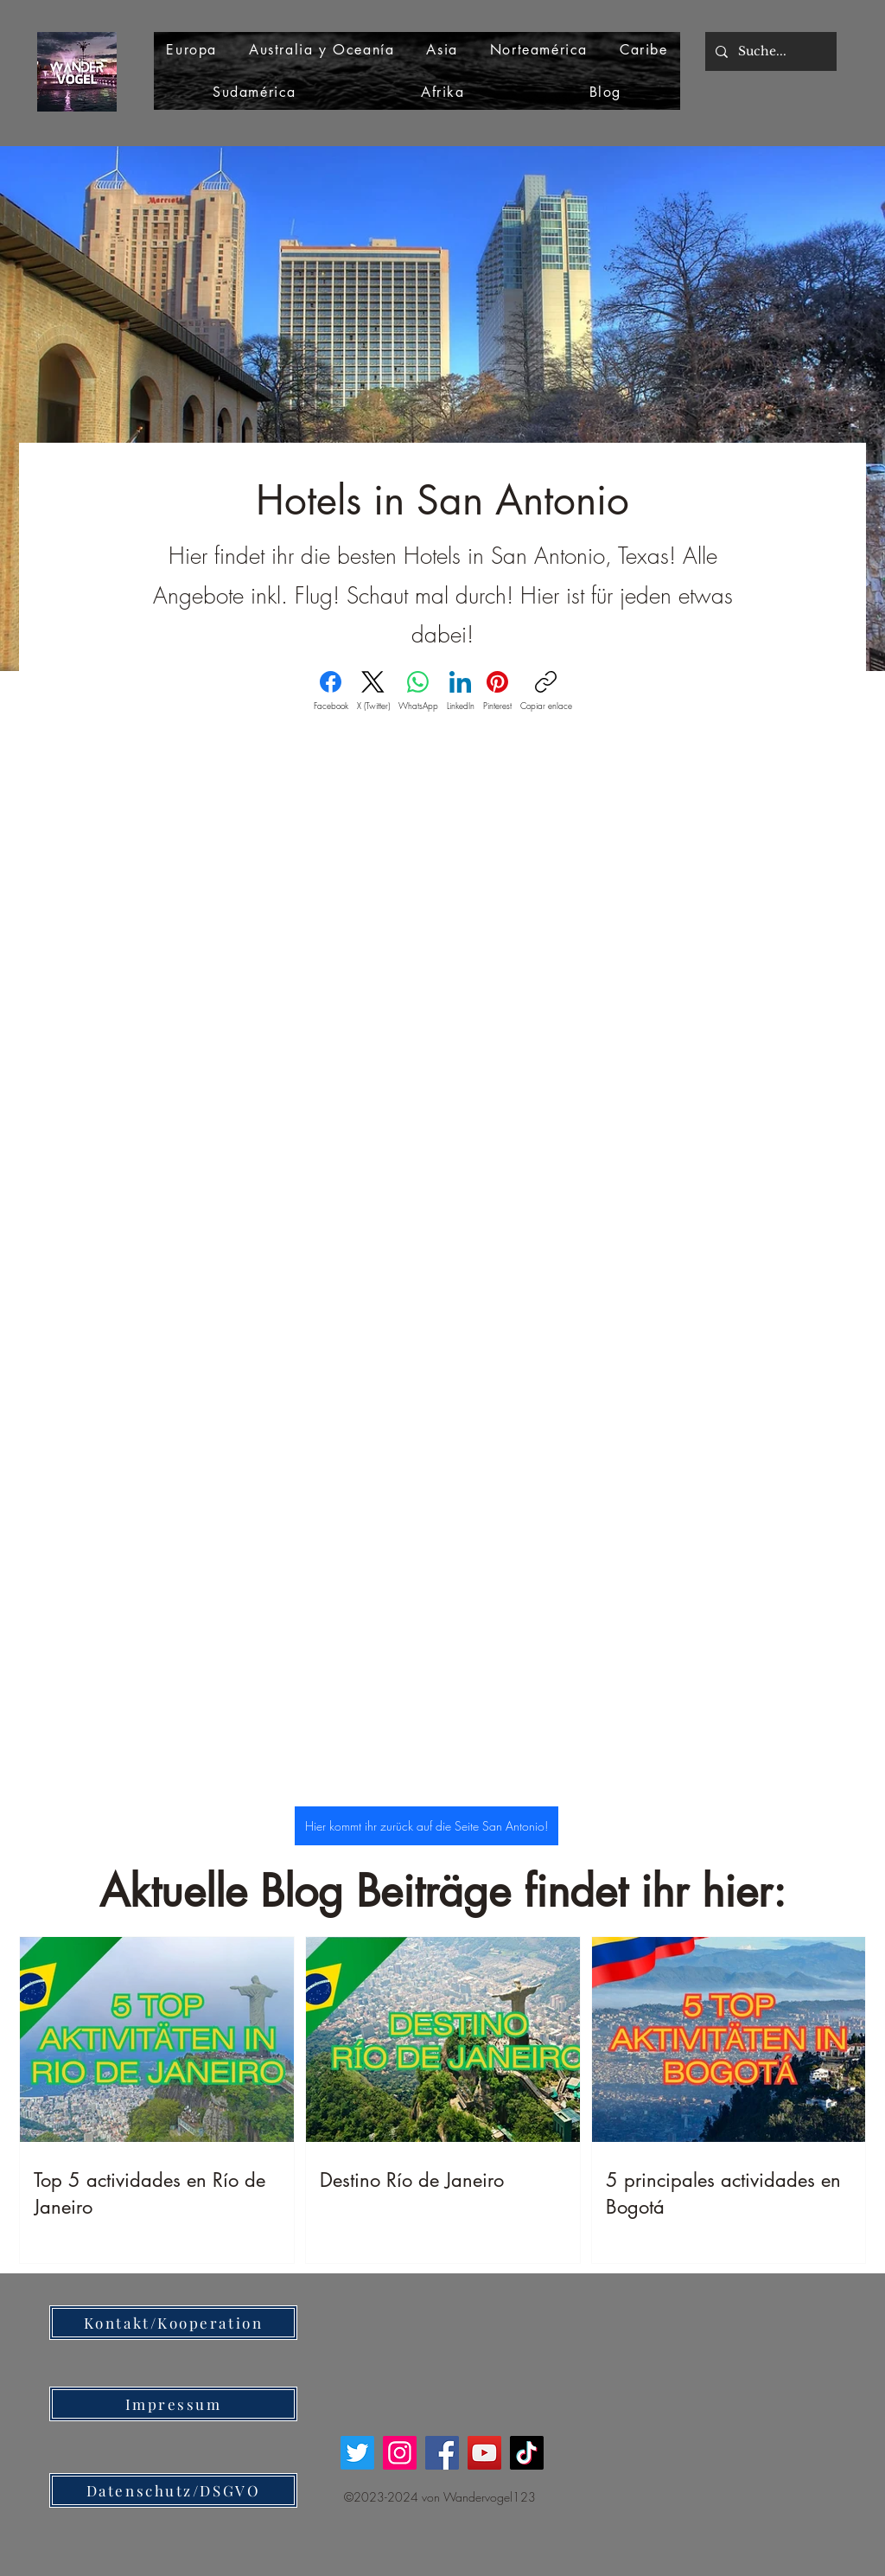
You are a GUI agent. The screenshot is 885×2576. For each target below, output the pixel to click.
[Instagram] (400, 2453)
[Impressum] (173, 2404)
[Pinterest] (497, 691)
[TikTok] (527, 2453)
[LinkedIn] (460, 691)
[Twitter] (357, 2453)
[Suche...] (769, 51)
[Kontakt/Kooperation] (173, 2322)
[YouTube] (484, 2453)
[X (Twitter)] (373, 691)
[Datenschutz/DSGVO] (173, 2490)
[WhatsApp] (418, 691)
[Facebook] (331, 691)
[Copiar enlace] (546, 691)
